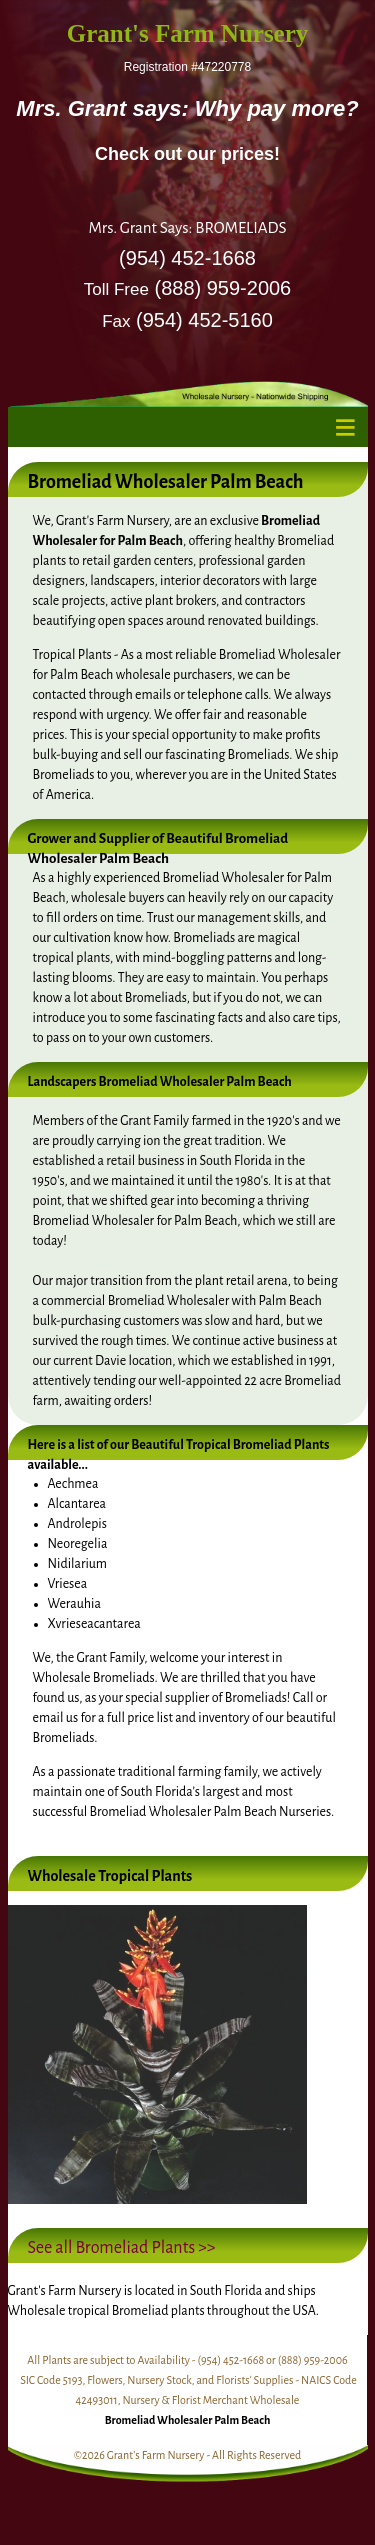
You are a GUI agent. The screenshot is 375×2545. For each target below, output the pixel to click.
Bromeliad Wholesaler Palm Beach (188, 2420)
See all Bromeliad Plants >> (122, 2248)
